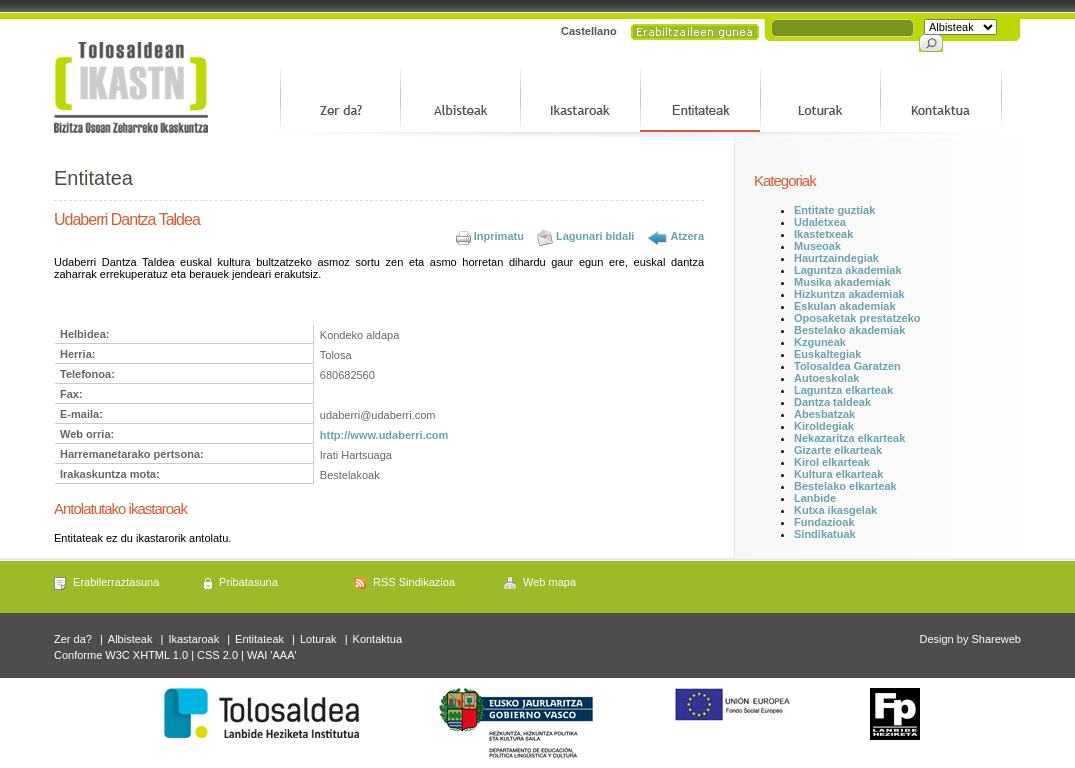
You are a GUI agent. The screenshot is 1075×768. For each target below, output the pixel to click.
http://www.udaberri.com (384, 435)
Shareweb (996, 639)
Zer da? (73, 639)
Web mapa (549, 582)
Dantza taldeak (832, 402)
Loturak (318, 639)
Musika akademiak (842, 282)
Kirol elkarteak (832, 462)
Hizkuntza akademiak (849, 294)
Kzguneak (820, 342)
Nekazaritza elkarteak (849, 438)
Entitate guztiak (834, 210)
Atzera (687, 236)
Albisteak (130, 639)
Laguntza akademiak (848, 270)
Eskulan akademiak (845, 306)
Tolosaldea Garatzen (847, 366)
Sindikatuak (825, 534)
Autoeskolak (826, 378)
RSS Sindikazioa (414, 582)
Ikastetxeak (823, 234)
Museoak (817, 246)
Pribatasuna (248, 582)
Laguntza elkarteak (843, 390)
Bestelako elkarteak (845, 486)
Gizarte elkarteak (838, 450)
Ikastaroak (193, 639)
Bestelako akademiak (849, 330)
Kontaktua (378, 639)
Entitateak (259, 639)
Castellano (589, 31)
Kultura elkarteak (838, 474)
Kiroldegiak (824, 426)
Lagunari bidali (595, 236)
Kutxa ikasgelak (835, 510)
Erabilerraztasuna (116, 582)
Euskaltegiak (827, 354)
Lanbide (815, 498)
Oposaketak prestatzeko (857, 318)
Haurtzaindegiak (836, 258)
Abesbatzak (824, 414)
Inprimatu (499, 236)
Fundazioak (824, 522)
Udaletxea (820, 222)
